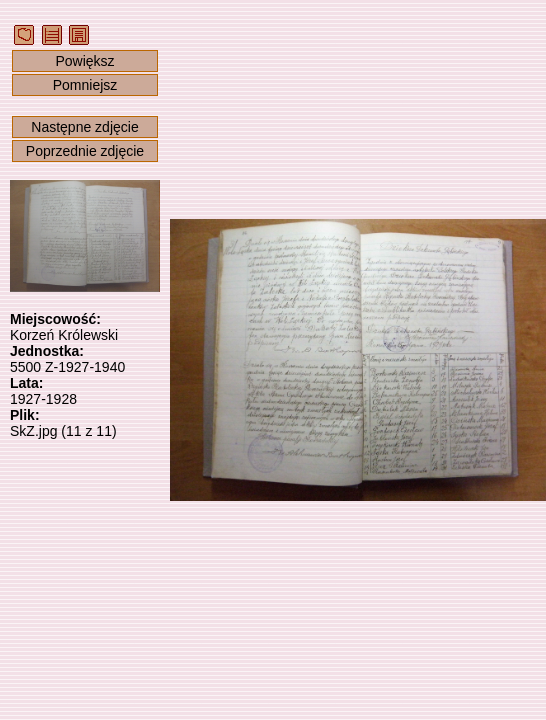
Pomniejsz (85, 85)
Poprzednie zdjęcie (85, 151)
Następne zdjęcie (84, 127)
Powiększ (84, 61)
